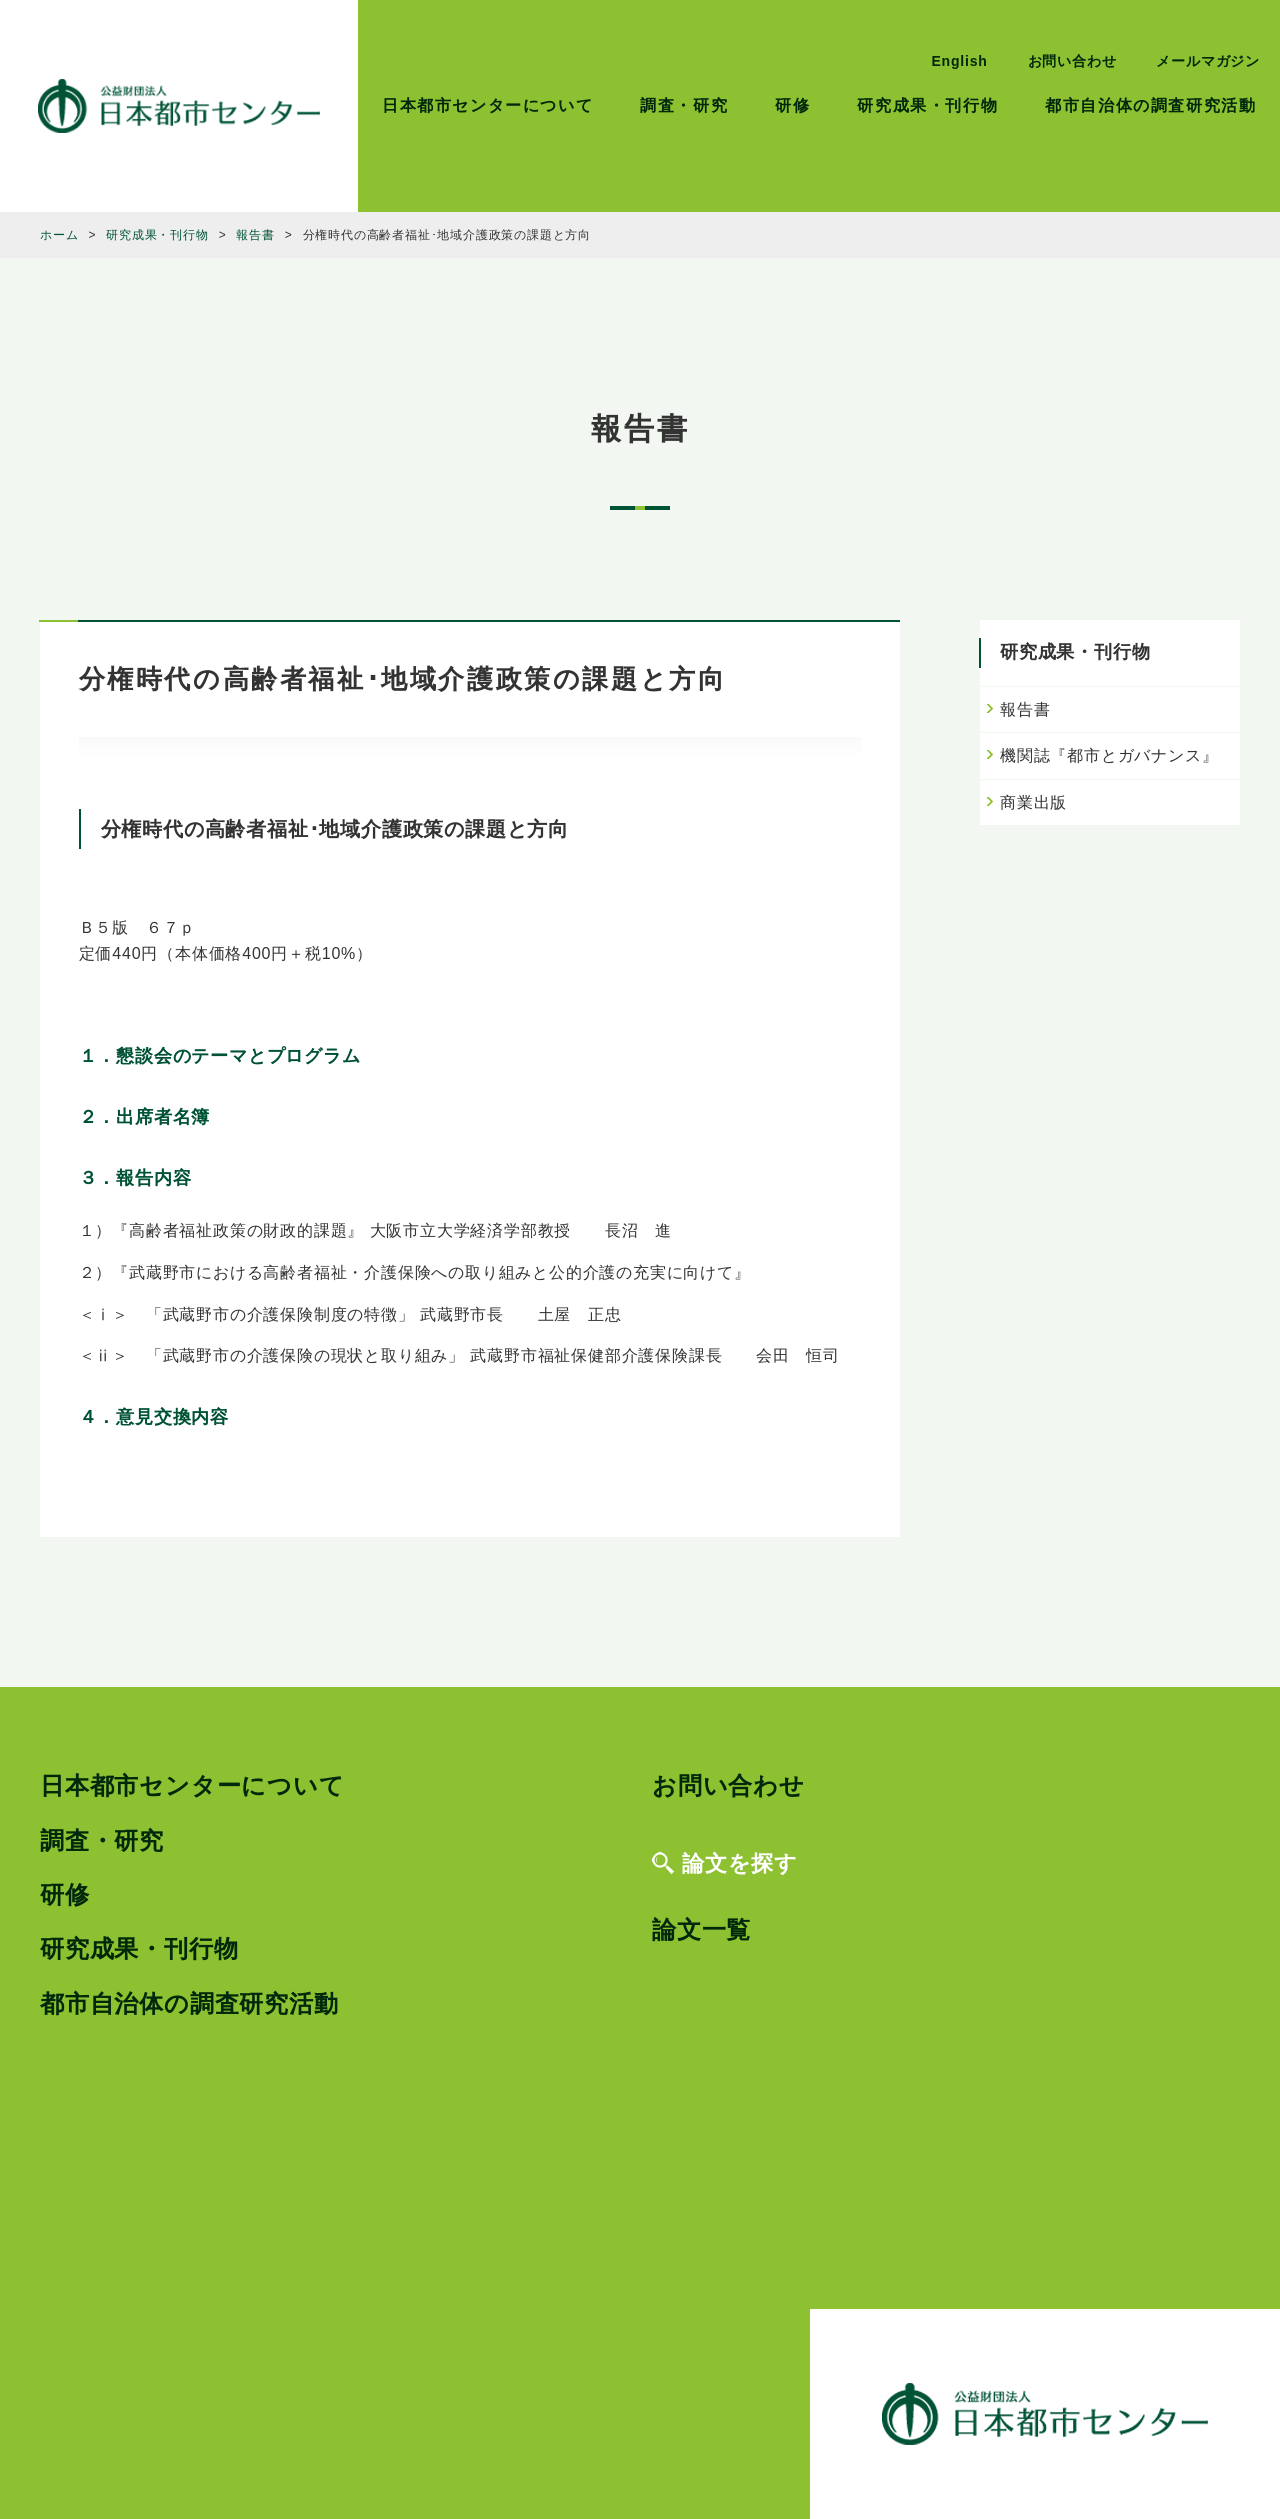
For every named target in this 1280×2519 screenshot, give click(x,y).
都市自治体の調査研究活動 (1150, 105)
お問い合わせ (1072, 61)
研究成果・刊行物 (927, 105)
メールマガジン (1208, 61)
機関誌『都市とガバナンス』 (1109, 755)
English (959, 61)
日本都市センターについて (487, 105)
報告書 (1025, 709)
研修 (792, 105)
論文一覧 (701, 1929)
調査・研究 (684, 105)
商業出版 (1033, 802)
